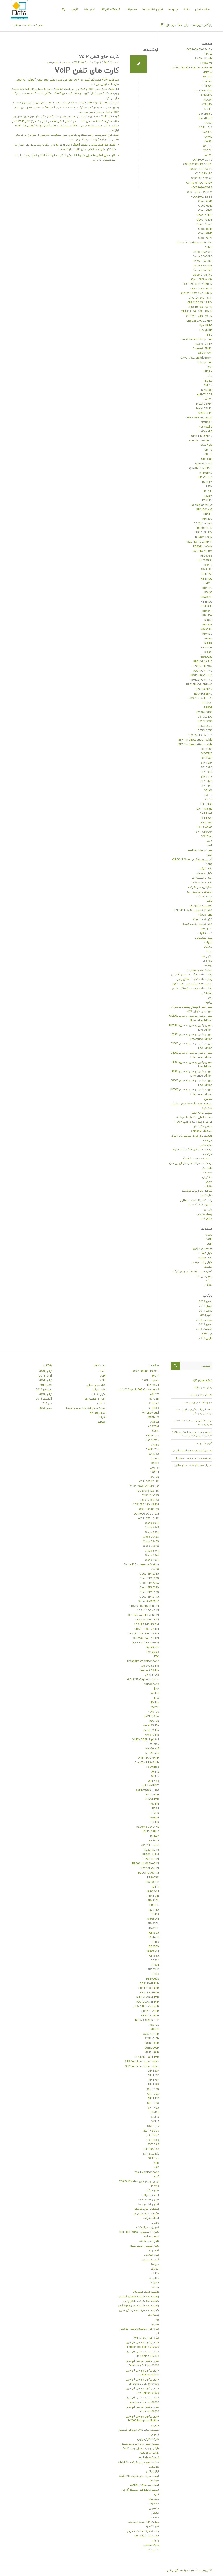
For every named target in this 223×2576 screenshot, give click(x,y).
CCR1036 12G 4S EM (199, 183)
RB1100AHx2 (204, 510)
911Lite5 (207, 86)
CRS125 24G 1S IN (200, 298)
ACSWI (208, 100)
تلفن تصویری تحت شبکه (197, 924)
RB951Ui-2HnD (203, 694)
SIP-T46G (206, 786)
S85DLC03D (205, 726)
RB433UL (206, 606)
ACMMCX (206, 95)
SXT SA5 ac (204, 827)
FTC (209, 335)
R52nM (208, 496)
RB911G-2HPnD (202, 662)
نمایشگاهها (206, 1195)
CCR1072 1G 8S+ (201, 197)
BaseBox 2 (205, 114)
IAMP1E (207, 385)
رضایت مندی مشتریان (199, 970)
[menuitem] (202, 9)
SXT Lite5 (206, 818)
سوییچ (208, 1099)
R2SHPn (207, 482)
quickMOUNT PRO (200, 468)
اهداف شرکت (204, 896)
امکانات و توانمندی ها (199, 892)
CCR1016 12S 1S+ (200, 169)
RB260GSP (205, 560)
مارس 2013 (205, 1338)
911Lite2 (207, 82)
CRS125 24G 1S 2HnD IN (196, 293)
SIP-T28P (206, 763)
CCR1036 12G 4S (201, 178)
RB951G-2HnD (203, 689)
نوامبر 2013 (205, 1325)
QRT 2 (208, 450)
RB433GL (206, 602)
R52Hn (208, 491)
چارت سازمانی (204, 1214)
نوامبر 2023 (205, 1302)
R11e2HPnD (205, 477)
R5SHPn (207, 500)
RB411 (208, 565)
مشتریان (207, 1177)
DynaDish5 (205, 326)
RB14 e (207, 514)
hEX (210, 376)
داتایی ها (207, 956)
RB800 (208, 652)
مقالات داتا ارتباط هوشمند (197, 1191)
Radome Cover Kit (201, 505)
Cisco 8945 (205, 234)
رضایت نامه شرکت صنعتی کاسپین (191, 975)
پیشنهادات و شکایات (202, 1387)
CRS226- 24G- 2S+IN (199, 316)
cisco (208, 1235)
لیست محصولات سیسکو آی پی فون (190, 1163)
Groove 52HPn (203, 344)
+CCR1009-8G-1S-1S (199, 50)
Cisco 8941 (205, 229)
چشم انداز (206, 1219)
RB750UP (206, 648)
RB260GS (206, 556)
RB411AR (206, 574)
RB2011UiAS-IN (202, 547)
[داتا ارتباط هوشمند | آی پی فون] (19, 9)
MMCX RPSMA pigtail (198, 418)
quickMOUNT (203, 464)
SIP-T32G (206, 768)
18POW (207, 54)
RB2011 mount (203, 524)
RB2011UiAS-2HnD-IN (199, 542)
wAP (209, 846)
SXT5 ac (206, 836)
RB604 (208, 643)
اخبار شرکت (205, 869)
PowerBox (206, 445)
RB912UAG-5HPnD (201, 680)
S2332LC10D (204, 712)
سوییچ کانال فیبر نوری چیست (198, 1402)
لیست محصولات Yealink (197, 1159)
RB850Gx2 (206, 657)
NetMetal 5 (205, 427)
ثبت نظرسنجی (203, 938)
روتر (210, 998)
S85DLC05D (205, 731)
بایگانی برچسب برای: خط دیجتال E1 (186, 25)
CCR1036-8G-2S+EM (199, 192)
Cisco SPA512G (202, 270)
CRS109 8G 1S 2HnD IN (197, 284)
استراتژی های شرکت (200, 887)
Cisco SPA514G (202, 275)
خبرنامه (208, 942)
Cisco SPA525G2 (201, 279)
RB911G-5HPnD (202, 671)
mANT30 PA (204, 395)
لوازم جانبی (205, 1145)
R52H (209, 487)
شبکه (209, 1281)
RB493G (207, 634)
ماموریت (207, 1168)
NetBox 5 (206, 422)
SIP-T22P (206, 754)
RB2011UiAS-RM (202, 551)
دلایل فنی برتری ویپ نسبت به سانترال (193, 1458)
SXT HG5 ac (204, 809)
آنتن (209, 855)
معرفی (208, 1182)
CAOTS (207, 146)
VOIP (77, 62)
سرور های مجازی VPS (199, 1011)
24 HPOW (206, 63)
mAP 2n (207, 399)
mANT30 (206, 390)
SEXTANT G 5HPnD (200, 735)
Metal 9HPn (205, 413)
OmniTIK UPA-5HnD (200, 441)
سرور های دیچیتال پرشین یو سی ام (191, 1007)
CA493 (208, 137)
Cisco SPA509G (202, 266)
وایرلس (208, 1209)
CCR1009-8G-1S (202, 160)
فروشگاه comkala (201, 1131)
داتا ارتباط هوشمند (55, 62)
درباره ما (207, 961)
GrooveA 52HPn (202, 349)
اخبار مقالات (205, 1258)
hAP (210, 367)
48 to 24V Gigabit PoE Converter (192, 68)
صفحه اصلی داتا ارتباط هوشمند (193, 1117)
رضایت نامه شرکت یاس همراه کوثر (191, 984)
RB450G (207, 625)
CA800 (208, 141)
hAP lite (207, 372)
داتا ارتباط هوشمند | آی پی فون (182, 2570)
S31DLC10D (205, 717)
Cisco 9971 (205, 238)
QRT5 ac (206, 459)
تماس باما (206, 929)
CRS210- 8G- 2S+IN (200, 307)
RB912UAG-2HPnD (201, 675)
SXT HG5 (206, 804)
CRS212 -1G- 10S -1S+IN (196, 312)
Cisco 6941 (205, 201)
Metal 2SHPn (204, 404)
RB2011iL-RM (204, 533)
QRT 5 (208, 454)
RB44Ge (207, 616)
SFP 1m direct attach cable (195, 740)
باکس (209, 901)
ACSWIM (206, 105)
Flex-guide (205, 330)
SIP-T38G (206, 772)
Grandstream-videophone (196, 339)
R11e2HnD (205, 473)
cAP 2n (208, 155)
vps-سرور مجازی (202, 1249)
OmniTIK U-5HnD (201, 436)
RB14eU (207, 519)
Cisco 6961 (205, 211)
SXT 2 (208, 795)
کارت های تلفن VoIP (99, 57)
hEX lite (207, 381)
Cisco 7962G (204, 224)
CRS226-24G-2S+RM (199, 321)
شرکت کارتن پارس (201, 1113)
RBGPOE (207, 703)
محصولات (206, 1173)
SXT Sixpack (204, 832)
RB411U (207, 588)
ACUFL (208, 109)
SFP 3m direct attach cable (195, 745)
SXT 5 (208, 800)
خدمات (208, 947)
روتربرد (208, 1002)
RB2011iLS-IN (203, 537)
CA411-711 (205, 128)
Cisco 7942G (204, 215)
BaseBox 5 (205, 118)
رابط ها (208, 966)
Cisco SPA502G (202, 257)
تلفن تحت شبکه (202, 919)
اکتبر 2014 (206, 1315)
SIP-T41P (206, 777)
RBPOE (208, 708)
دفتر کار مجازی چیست (201, 1394)
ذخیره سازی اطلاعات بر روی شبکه (192, 1272)
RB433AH (206, 597)
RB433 (208, 593)
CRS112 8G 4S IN (201, 289)
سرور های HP (204, 1276)
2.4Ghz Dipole (203, 59)
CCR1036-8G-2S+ (201, 188)
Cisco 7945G (204, 220)
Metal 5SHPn (204, 409)
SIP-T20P (206, 749)
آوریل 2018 (205, 1306)
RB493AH (206, 629)
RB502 (208, 639)
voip (209, 841)
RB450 (208, 620)
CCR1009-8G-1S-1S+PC (197, 164)
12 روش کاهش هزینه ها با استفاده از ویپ (192, 1450)
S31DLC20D (205, 721)
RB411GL (206, 579)
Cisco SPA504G (202, 261)
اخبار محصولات (203, 873)
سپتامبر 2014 (204, 1320)
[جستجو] (63, 9)
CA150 (208, 123)
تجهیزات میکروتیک (200, 906)
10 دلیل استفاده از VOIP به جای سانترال (192, 1465)
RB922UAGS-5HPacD (199, 685)
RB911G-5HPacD (202, 666)
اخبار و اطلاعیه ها (202, 878)
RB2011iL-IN (204, 528)
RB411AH (206, 570)
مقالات (208, 1186)
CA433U (207, 132)
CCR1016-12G (203, 174)
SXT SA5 (206, 823)
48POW (207, 73)
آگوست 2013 (204, 1329)
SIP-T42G (206, 781)
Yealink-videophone (200, 850)
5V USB (207, 77)
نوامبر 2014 (205, 1311)
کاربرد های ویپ (204, 1443)
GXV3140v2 (205, 353)
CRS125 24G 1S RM (199, 303)
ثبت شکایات (204, 933)
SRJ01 (208, 791)
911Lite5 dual (203, 91)
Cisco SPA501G (202, 252)
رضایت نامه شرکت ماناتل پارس (194, 979)
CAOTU (207, 151)
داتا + (209, 952)
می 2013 (206, 1334)
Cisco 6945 (205, 206)
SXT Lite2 (206, 814)
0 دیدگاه (96, 62)
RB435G (207, 611)
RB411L (207, 583)
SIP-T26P (206, 758)
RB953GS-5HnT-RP (200, 698)
